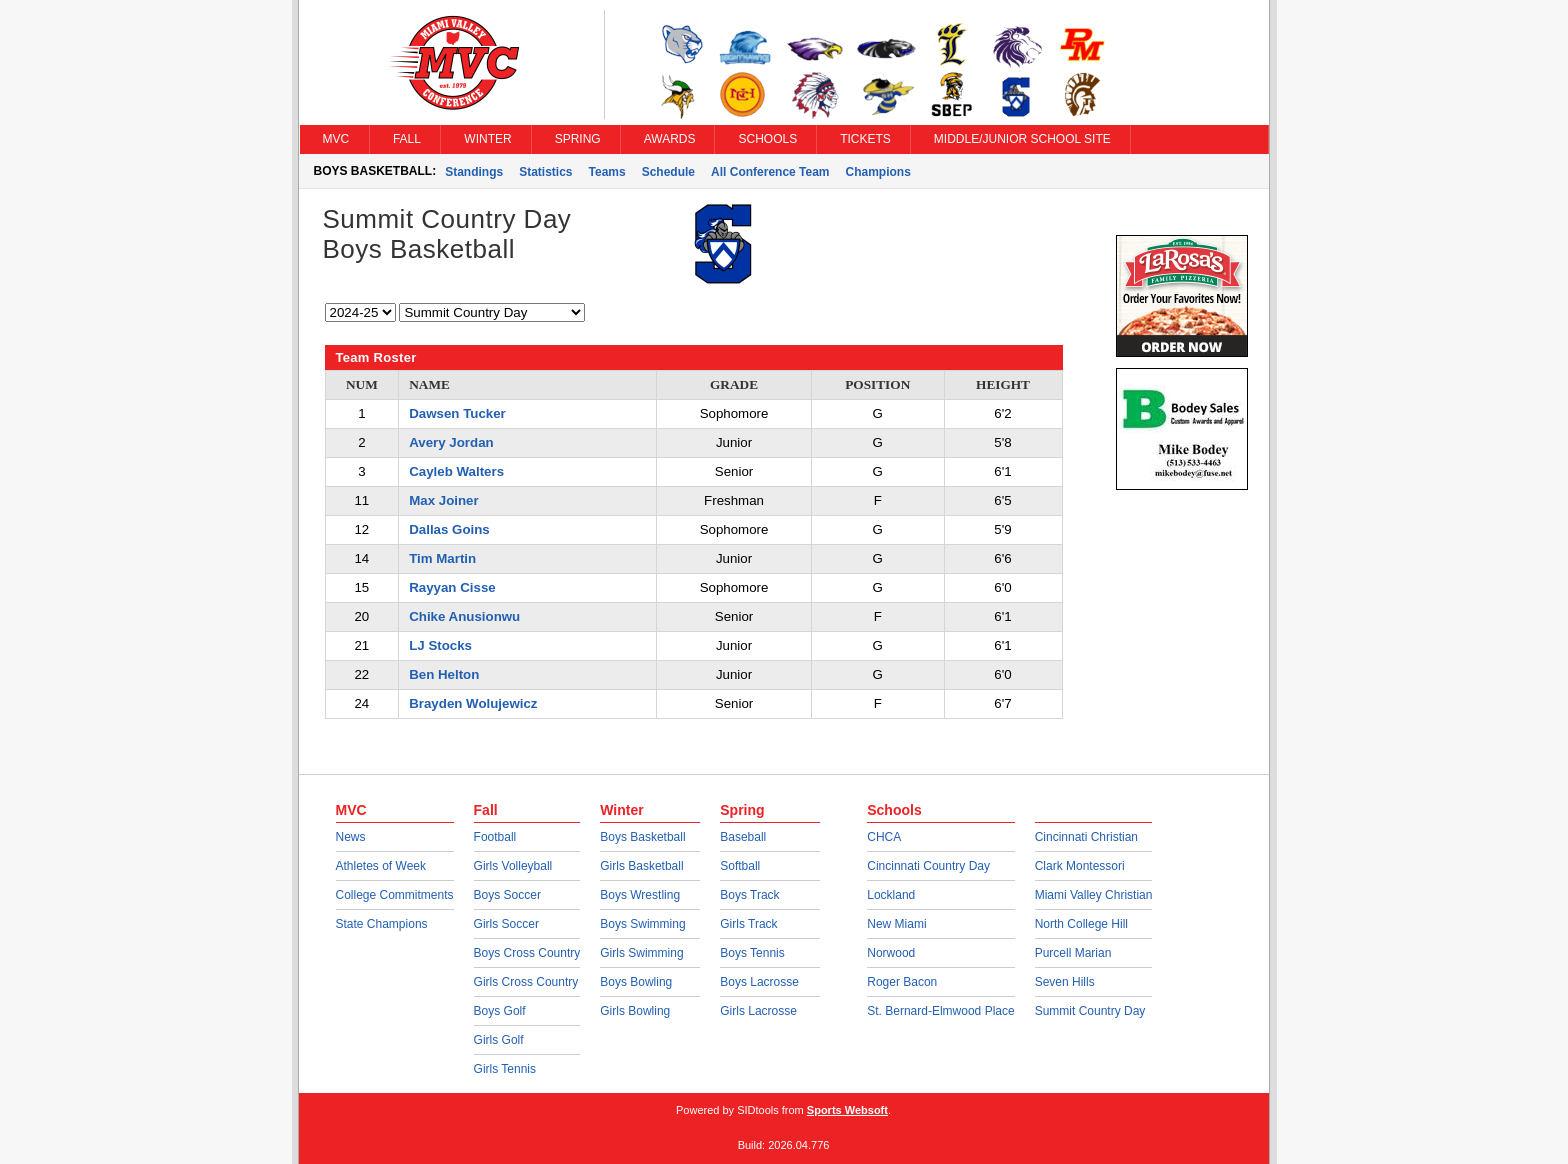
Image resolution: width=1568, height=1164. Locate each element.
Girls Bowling (635, 1011)
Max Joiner (443, 500)
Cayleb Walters (456, 471)
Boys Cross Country (527, 953)
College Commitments (395, 895)
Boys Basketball (642, 837)
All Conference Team (770, 172)
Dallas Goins (449, 529)
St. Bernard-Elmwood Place (940, 1011)
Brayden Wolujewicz (473, 703)
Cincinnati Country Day (928, 866)
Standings (474, 172)
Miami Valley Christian (1094, 895)
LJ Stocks (440, 645)
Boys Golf (500, 1011)
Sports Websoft (847, 1110)
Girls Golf (499, 1040)
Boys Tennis (752, 953)
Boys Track (749, 895)
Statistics (545, 172)
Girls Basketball (641, 866)
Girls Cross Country (526, 982)
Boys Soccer (507, 895)
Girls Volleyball (513, 866)
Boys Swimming (642, 924)
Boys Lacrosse (759, 982)
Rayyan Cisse (452, 587)
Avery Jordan (451, 442)
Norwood (891, 953)
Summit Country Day (1090, 1011)
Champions (878, 172)
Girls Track (748, 924)
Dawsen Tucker (457, 413)
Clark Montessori (1080, 866)
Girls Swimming (641, 953)
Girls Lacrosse (758, 1011)
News (351, 837)
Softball (740, 866)
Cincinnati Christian (1086, 837)
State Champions (382, 924)
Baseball (743, 837)
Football (495, 837)
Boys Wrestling (640, 895)
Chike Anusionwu (464, 616)
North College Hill (1081, 924)
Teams (607, 172)
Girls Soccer (506, 924)
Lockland (891, 895)
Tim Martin (442, 558)
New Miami (896, 924)
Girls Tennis (505, 1069)
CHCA (884, 837)
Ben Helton (444, 674)
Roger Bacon (902, 982)
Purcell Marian (1073, 953)
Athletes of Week (381, 866)
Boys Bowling (636, 982)
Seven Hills (1065, 982)
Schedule (668, 172)
